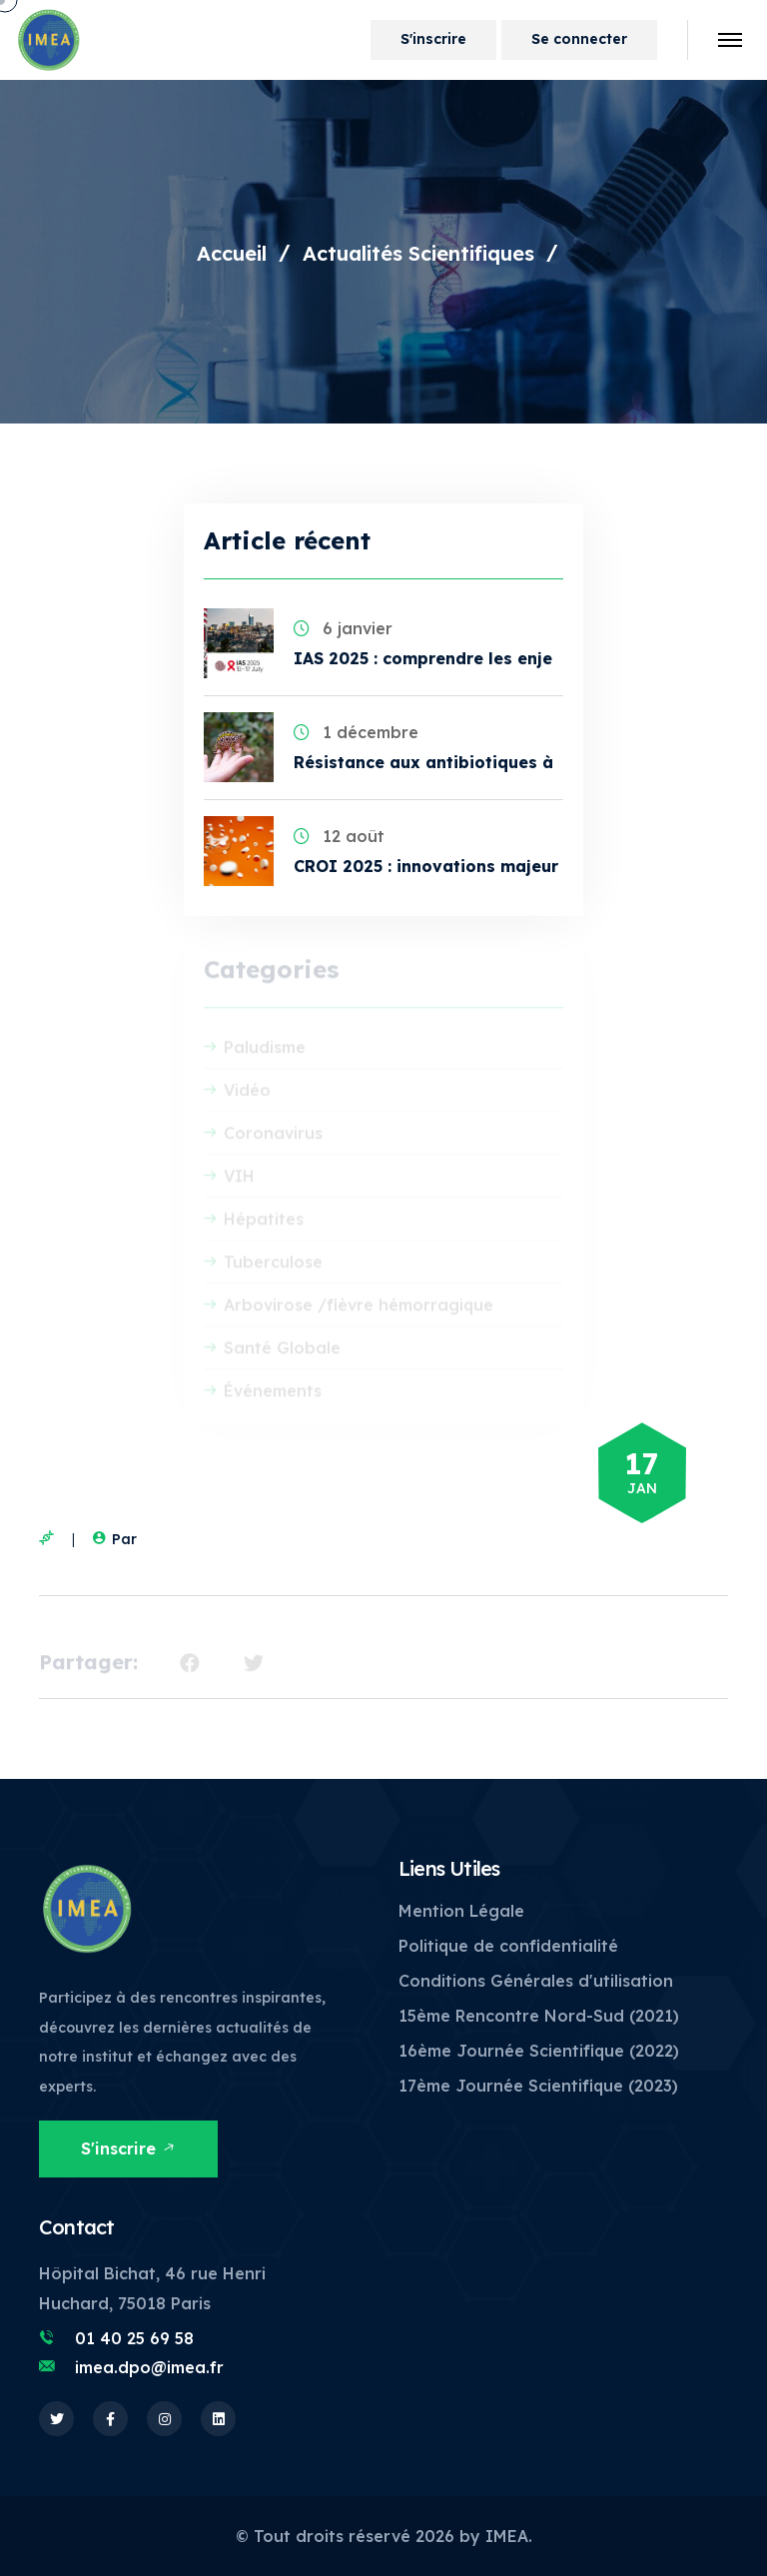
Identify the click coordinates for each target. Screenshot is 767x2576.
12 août (339, 836)
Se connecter (579, 39)
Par (112, 1539)
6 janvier (343, 628)
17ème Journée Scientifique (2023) (538, 2086)
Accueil (232, 253)
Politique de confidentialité (508, 1946)
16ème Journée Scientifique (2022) (538, 2051)
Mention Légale (461, 1911)
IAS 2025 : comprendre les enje (423, 658)
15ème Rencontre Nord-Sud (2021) (538, 2016)
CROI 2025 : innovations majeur (426, 866)
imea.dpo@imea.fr (149, 2367)
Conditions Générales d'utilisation (535, 1981)
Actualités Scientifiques (418, 253)
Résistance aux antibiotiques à (423, 762)
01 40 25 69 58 (134, 2338)
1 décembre (356, 732)
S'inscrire (433, 39)
